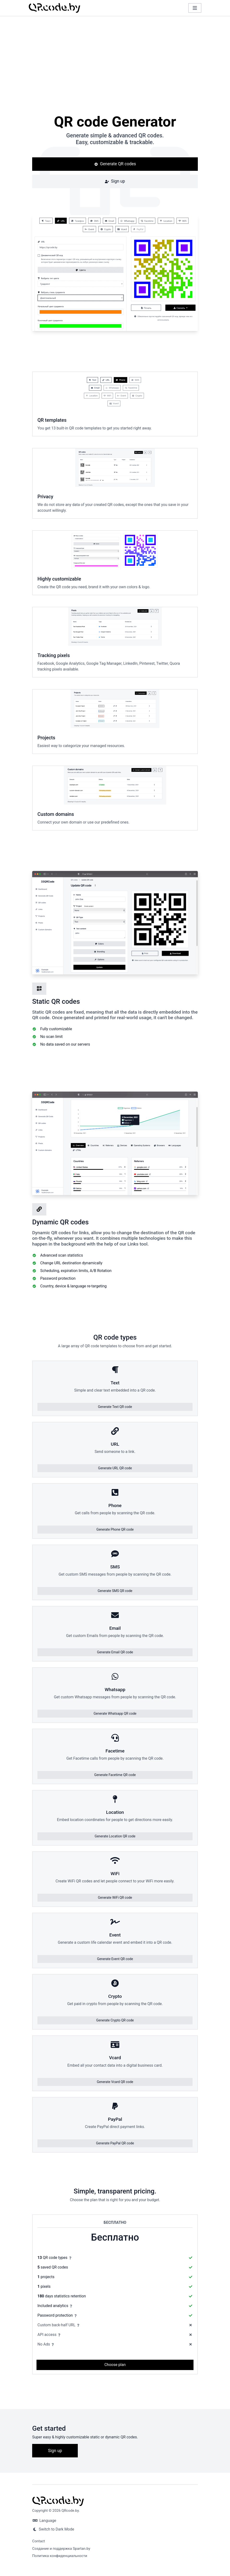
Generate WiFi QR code (115, 1897)
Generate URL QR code (115, 1468)
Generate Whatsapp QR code (115, 1713)
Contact (38, 2541)
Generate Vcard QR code (115, 2082)
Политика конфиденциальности (59, 2556)
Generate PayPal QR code (115, 2143)
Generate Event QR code (115, 1959)
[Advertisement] (115, 52)
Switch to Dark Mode (53, 2529)
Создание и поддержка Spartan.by (61, 2548)
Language (44, 2520)
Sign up (115, 181)
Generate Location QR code (115, 1836)
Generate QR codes (115, 163)
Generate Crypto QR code (115, 2020)
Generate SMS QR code (115, 1591)
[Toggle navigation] (194, 8)
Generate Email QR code (115, 1652)
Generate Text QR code (115, 1407)
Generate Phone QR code (114, 1529)
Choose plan (115, 2364)
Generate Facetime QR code (115, 1775)
